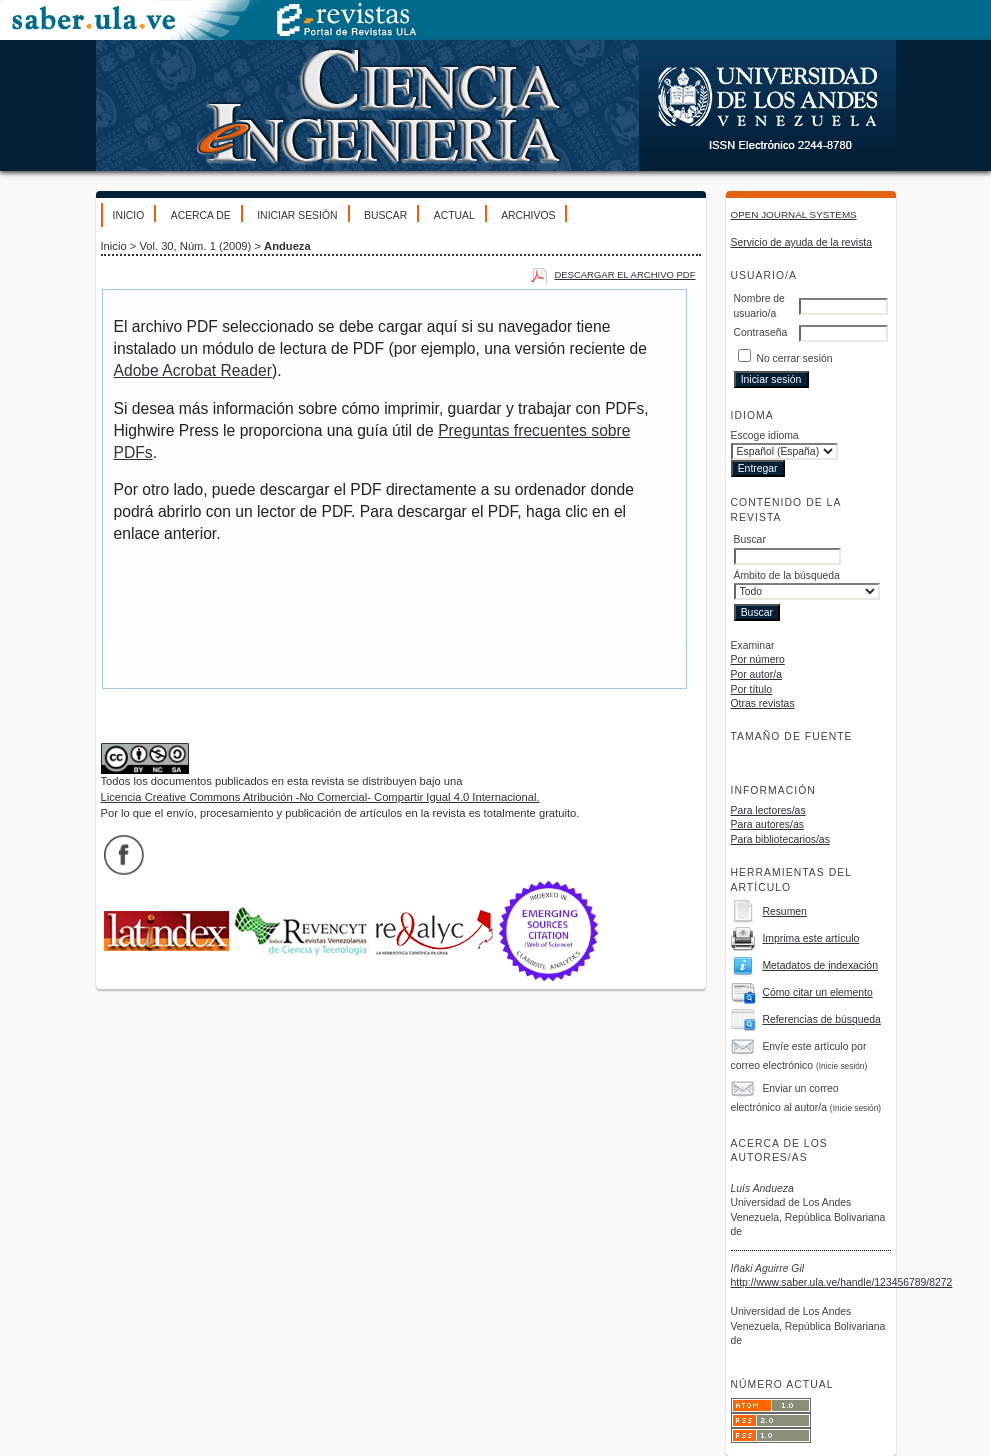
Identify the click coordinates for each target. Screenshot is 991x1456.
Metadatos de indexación (820, 965)
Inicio (129, 215)
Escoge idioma (765, 435)
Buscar (385, 215)
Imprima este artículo (810, 938)
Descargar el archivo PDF (624, 274)
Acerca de (201, 215)
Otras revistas (763, 703)
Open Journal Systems (794, 214)
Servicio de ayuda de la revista (802, 242)
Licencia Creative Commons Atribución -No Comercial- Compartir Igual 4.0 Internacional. (320, 797)
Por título (752, 689)
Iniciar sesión (297, 215)
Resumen (784, 911)
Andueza (287, 246)
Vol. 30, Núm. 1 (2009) (195, 246)
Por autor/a (756, 674)
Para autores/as (767, 824)
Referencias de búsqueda (821, 1019)
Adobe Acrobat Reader (193, 370)
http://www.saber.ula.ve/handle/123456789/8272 (842, 1282)
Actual (454, 215)
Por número (758, 659)
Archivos (528, 215)
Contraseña (761, 332)
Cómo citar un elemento (817, 992)
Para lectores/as (768, 810)
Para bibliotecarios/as (780, 839)
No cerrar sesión (794, 358)
